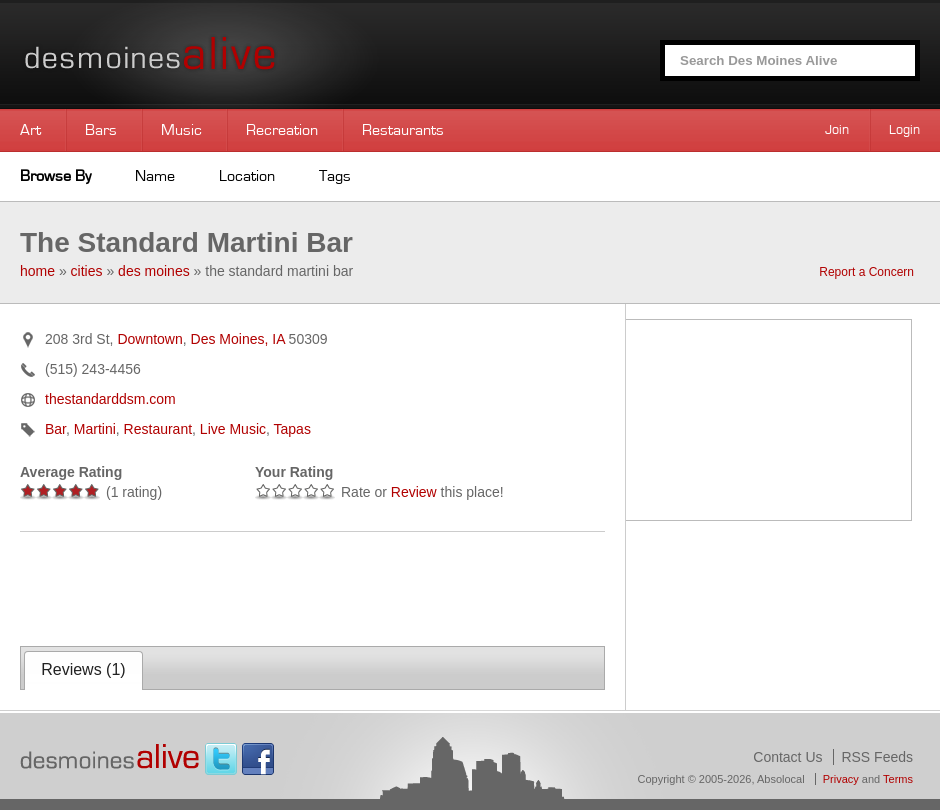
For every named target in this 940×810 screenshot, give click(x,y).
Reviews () (83, 669)
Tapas (292, 429)
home (37, 271)
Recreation (282, 130)
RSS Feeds (877, 757)
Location (247, 176)
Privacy (841, 779)
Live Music (233, 429)
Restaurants (403, 130)
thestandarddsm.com (110, 399)
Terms (898, 779)
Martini (95, 429)
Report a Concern (866, 272)
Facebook (258, 759)
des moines (154, 271)
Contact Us (787, 757)
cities (87, 271)
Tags (335, 176)
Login (904, 130)
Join (837, 130)
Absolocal (781, 779)
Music (181, 130)
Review (414, 492)
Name (155, 176)
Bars (101, 130)
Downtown (149, 339)
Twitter (221, 759)
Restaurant (158, 429)
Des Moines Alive (220, 54)
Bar (55, 429)
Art (30, 130)
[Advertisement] (254, 587)
